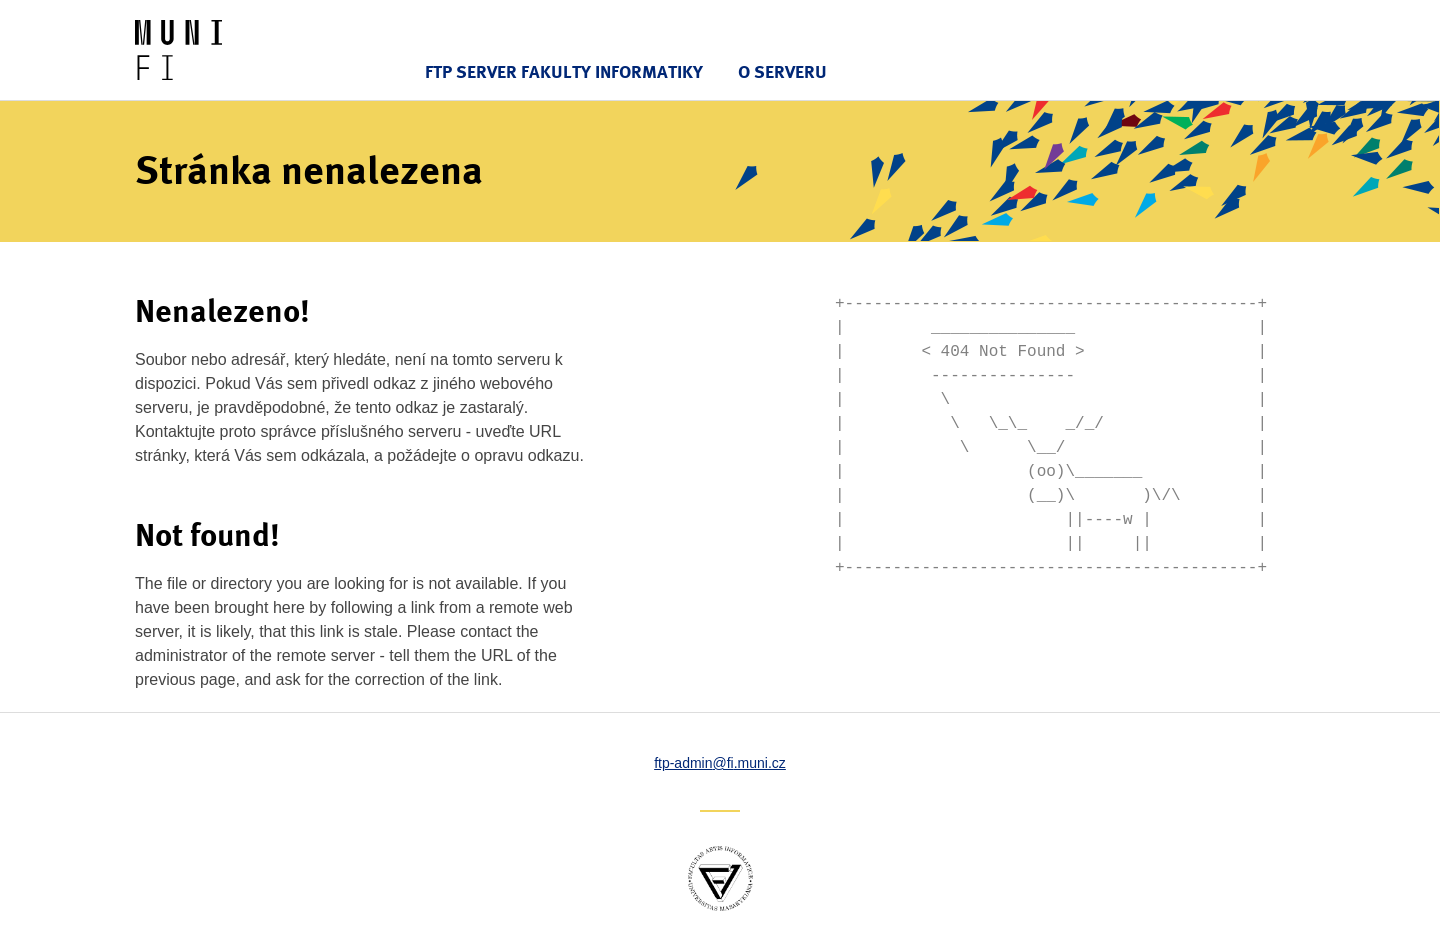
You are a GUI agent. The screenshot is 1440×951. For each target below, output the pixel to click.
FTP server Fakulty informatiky (564, 71)
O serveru (782, 71)
